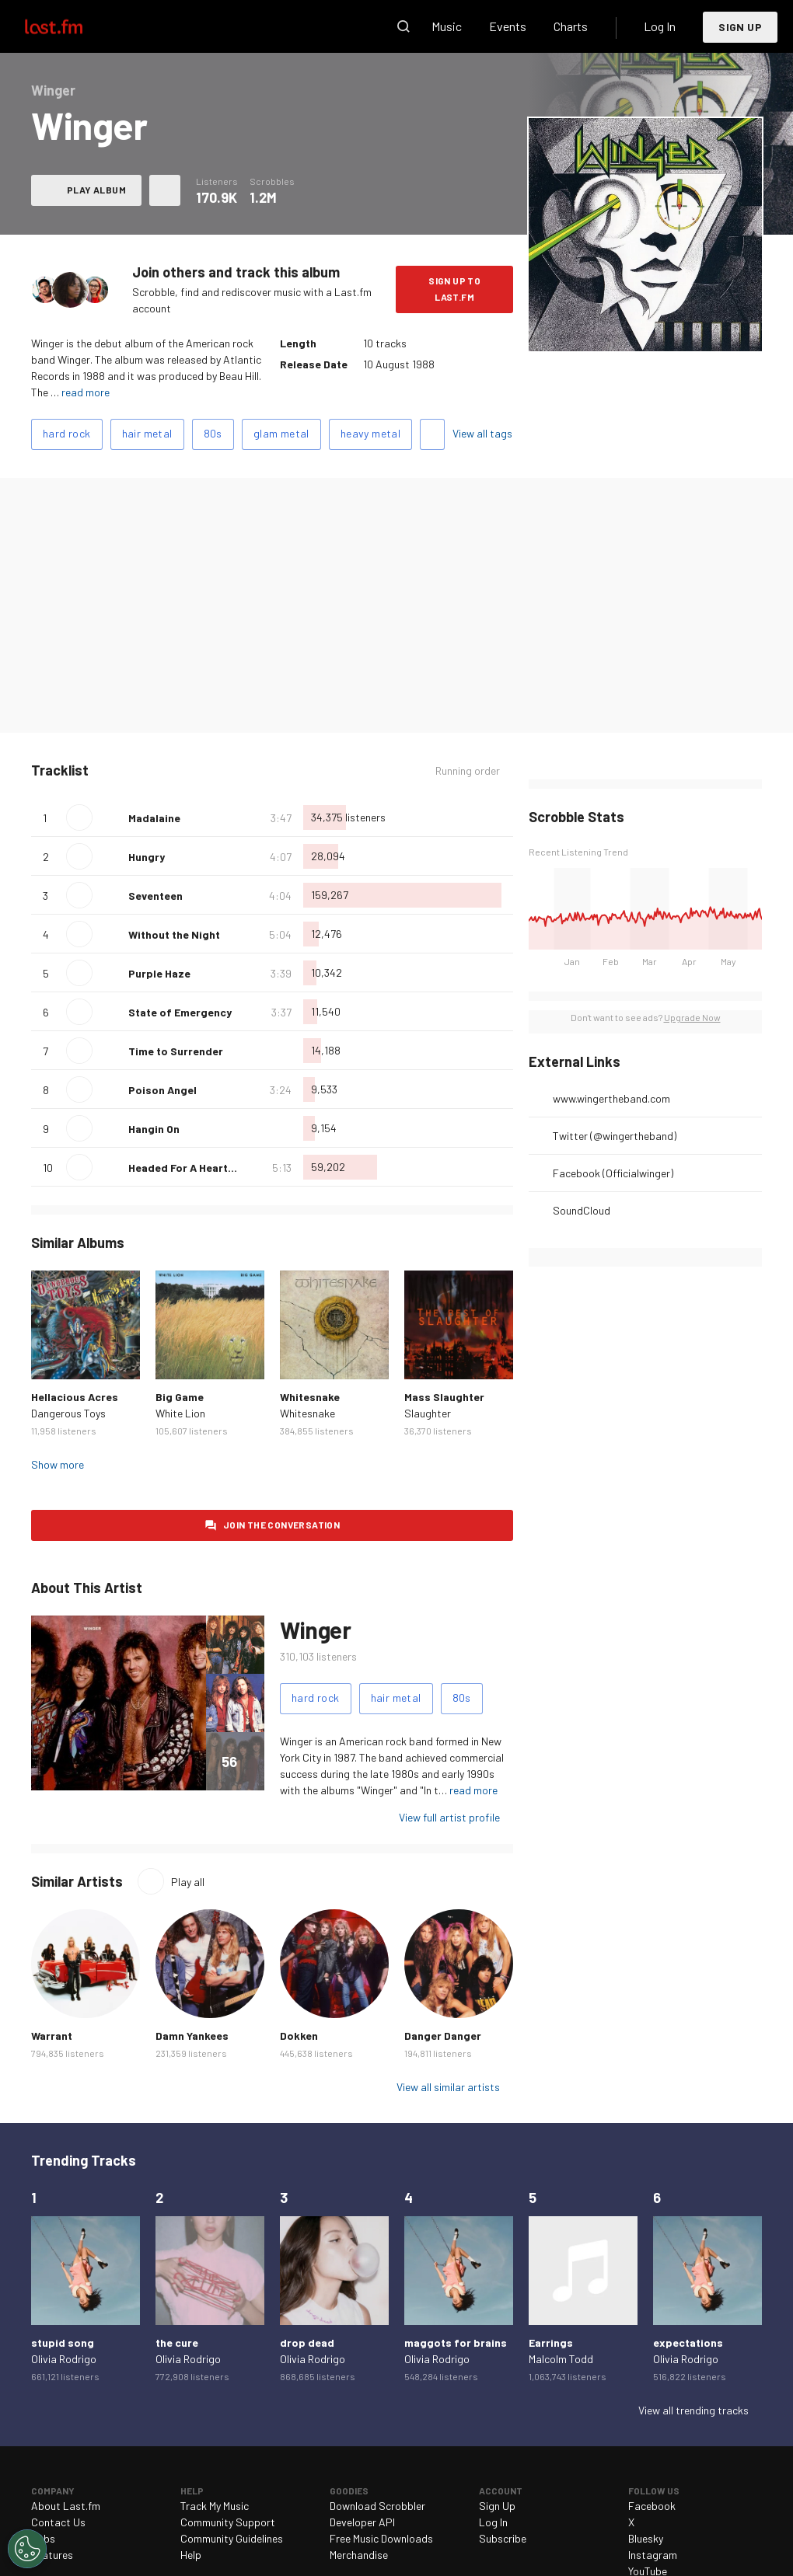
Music (446, 26)
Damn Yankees (192, 2035)
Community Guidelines (231, 2538)
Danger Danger (442, 2035)
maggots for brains (455, 2342)
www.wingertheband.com (611, 1098)
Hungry (146, 856)
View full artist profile (449, 1817)
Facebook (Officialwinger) (613, 1173)
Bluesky (645, 2538)
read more (85, 392)
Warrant (51, 2035)
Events (507, 26)
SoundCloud (581, 1210)
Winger (315, 1630)
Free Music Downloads (381, 2538)
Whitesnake (310, 1396)
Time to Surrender (175, 1051)
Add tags (432, 434)
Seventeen (155, 895)
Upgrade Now (692, 1017)
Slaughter (427, 1413)
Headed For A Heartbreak (193, 1167)
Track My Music (214, 2505)
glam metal (281, 433)
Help (190, 2554)
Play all (187, 1881)
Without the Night (174, 934)
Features (52, 2554)
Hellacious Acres (74, 1396)
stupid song (62, 2342)
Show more (57, 1464)
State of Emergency (180, 1012)
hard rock (67, 433)
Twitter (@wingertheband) (614, 1135)
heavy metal (370, 433)
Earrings (551, 2342)
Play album (96, 189)
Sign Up (740, 26)
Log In (660, 26)
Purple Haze (159, 973)
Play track (79, 817)
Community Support (227, 2522)
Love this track (110, 817)
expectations (688, 2342)
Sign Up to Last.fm (454, 288)
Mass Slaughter (444, 1396)
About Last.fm (65, 2505)
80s (213, 433)
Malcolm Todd (561, 2358)
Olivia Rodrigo (63, 2358)
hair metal (147, 433)
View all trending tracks (693, 2410)
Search (403, 26)
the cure (176, 2342)
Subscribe (502, 2538)
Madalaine (154, 817)
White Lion (180, 1413)
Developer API (362, 2522)
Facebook (652, 2505)
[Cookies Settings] (27, 2548)
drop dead (307, 2342)
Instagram (652, 2554)
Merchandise (359, 2554)
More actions (164, 190)
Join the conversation (281, 1524)
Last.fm (71, 26)
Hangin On (154, 1128)
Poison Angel (162, 1089)
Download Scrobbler (377, 2505)
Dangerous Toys (68, 1413)
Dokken (299, 2035)
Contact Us (58, 2522)
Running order (467, 770)
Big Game (179, 1396)
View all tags (482, 433)
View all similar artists (448, 2086)
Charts (571, 26)
